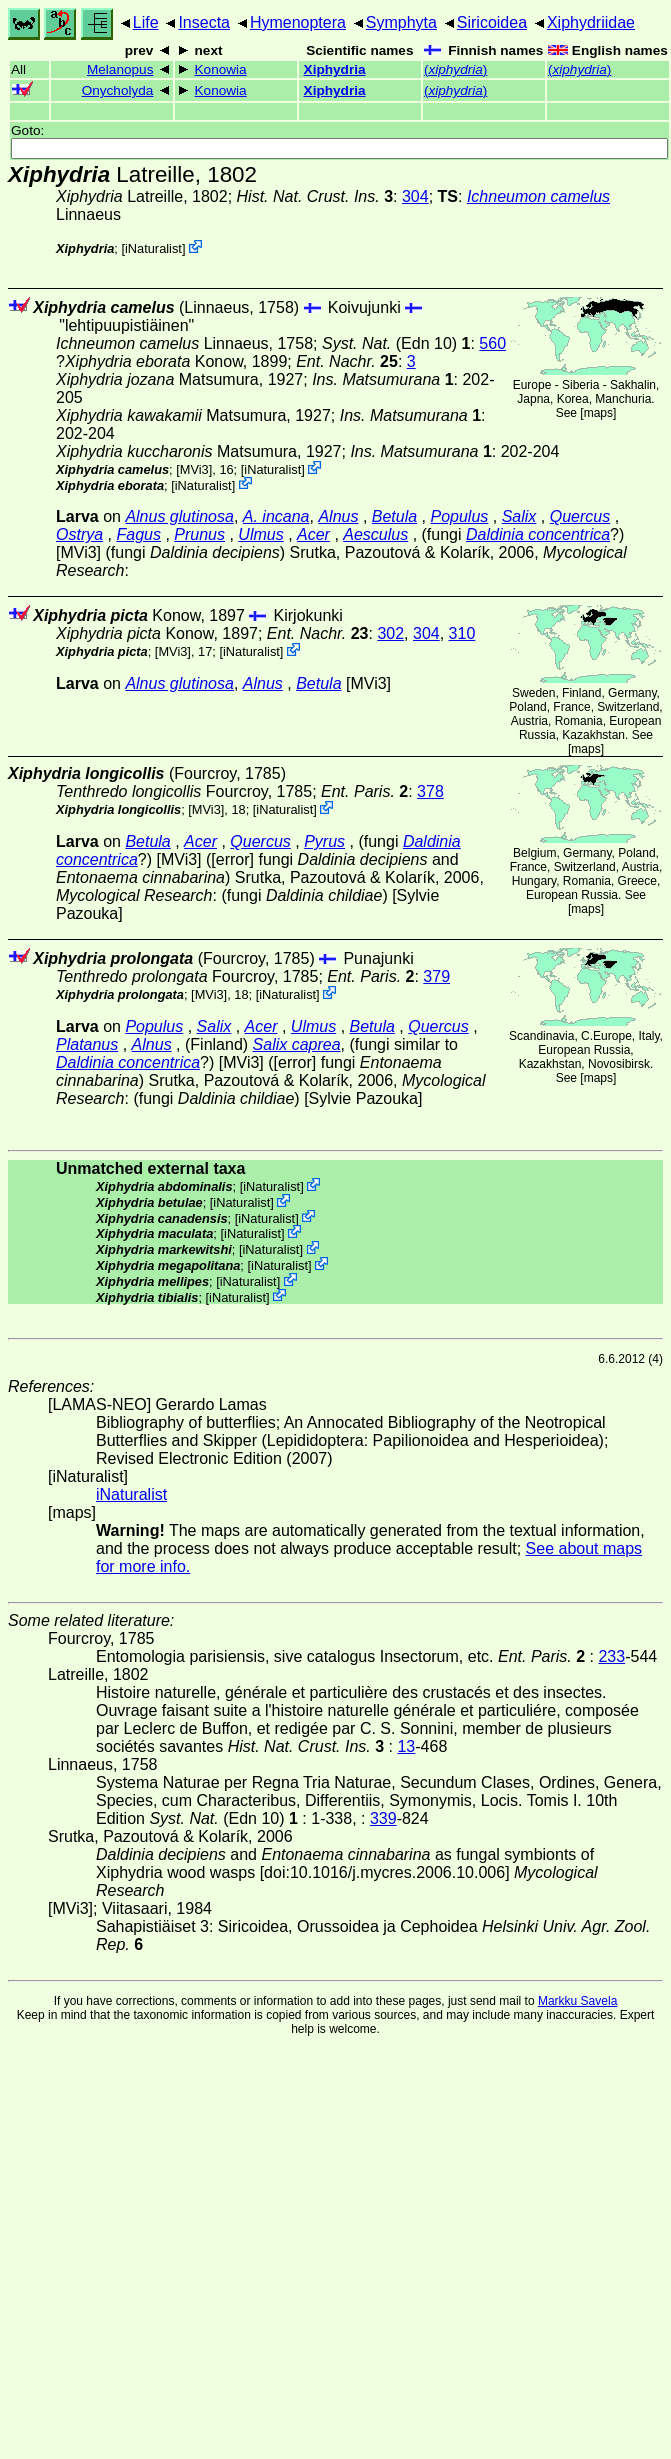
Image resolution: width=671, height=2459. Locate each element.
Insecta (204, 22)
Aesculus (375, 534)
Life (146, 22)
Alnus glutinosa (179, 516)
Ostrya (79, 534)
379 (436, 976)
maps (598, 413)
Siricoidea (492, 22)
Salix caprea (297, 1044)
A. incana (276, 516)
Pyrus (324, 841)
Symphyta (401, 22)
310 (462, 633)
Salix (519, 516)
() (455, 69)
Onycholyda (118, 90)
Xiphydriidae (591, 22)
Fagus (138, 534)
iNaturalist (153, 248)
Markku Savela (577, 2001)
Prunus (199, 534)
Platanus (87, 1044)
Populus (460, 516)
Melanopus (120, 69)
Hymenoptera (298, 22)
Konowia (221, 69)
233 (611, 1656)
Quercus (580, 516)
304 (415, 196)
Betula (394, 516)
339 (383, 1818)
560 (492, 343)
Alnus (338, 516)
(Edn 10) (396, 343)
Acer (313, 534)
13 (406, 1746)
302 (390, 633)
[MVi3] (194, 469)
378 (430, 791)
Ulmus (260, 534)
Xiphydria (335, 69)
